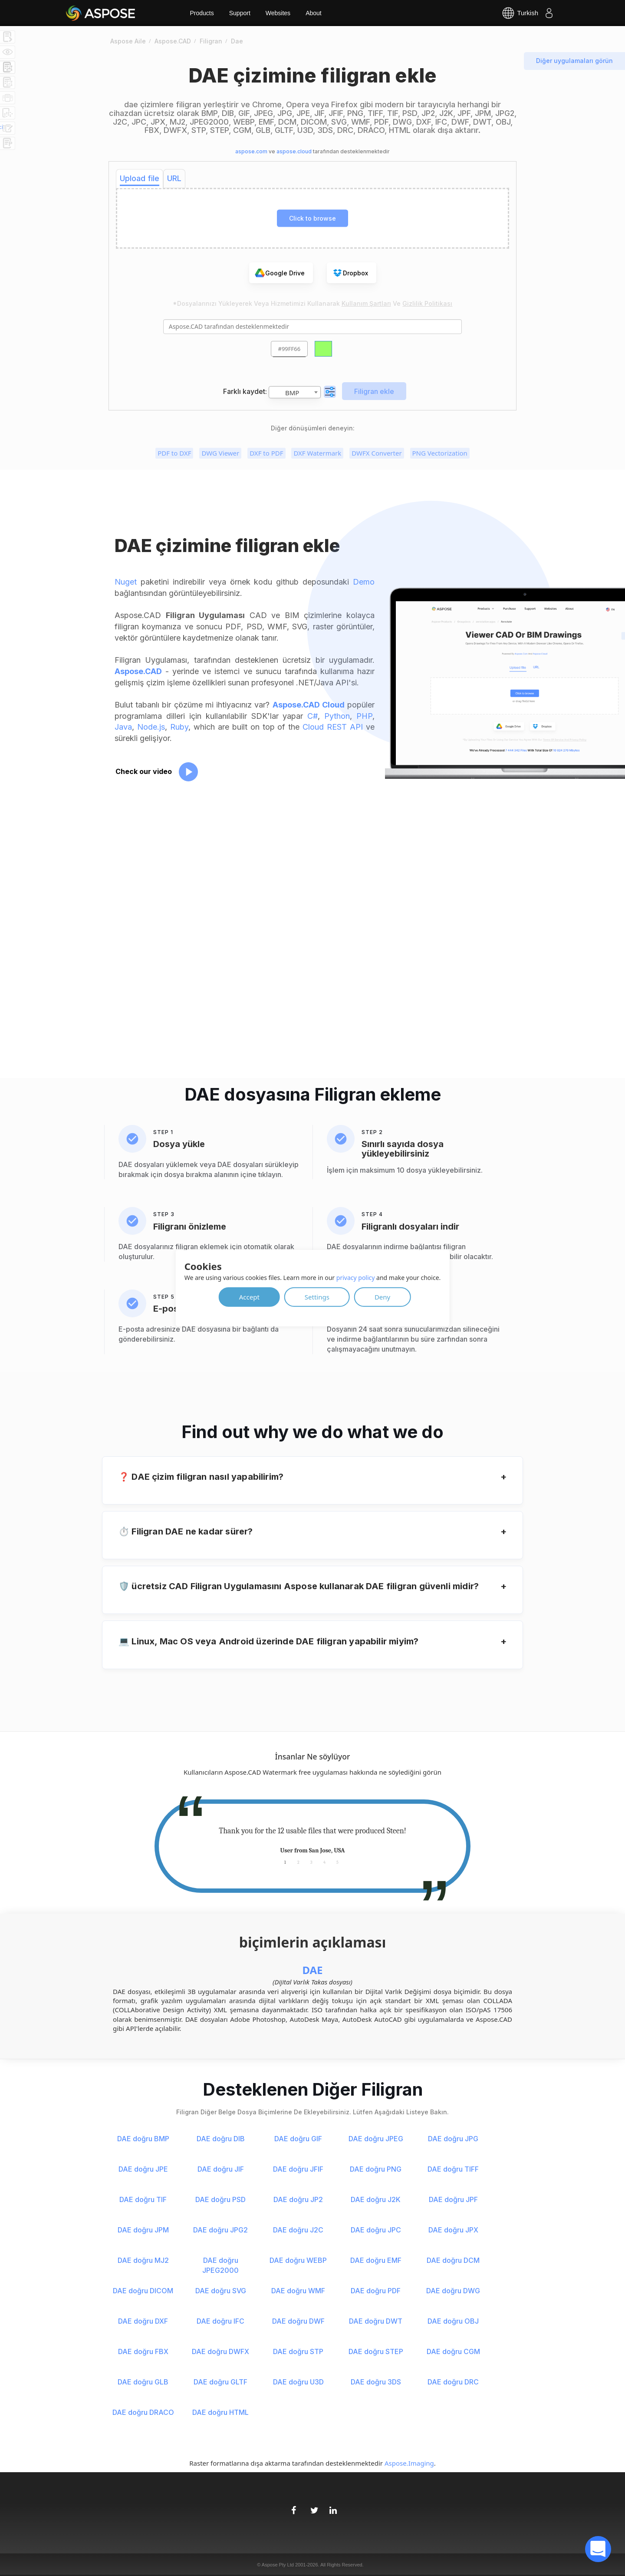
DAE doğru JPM (143, 2229)
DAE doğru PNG (375, 2169)
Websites (278, 13)
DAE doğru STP (298, 2351)
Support (239, 13)
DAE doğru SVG (220, 2290)
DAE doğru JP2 (298, 2199)
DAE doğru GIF (298, 2138)
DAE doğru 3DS (376, 2382)
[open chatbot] (598, 2549)
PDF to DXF (174, 453)
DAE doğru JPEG (376, 2138)
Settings (317, 1296)
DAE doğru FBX (143, 2351)
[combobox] (295, 392)
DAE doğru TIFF (453, 2169)
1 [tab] (285, 1862)
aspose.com (251, 151)
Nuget (126, 581)
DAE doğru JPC (376, 2229)
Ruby (179, 726)
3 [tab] (311, 1862)
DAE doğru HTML (220, 2412)
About (314, 13)
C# (312, 716)
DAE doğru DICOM (143, 2290)
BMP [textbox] (292, 392)
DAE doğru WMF (298, 2290)
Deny (382, 1296)
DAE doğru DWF (298, 2321)
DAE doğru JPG (453, 2138)
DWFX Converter (376, 453)
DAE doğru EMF (375, 2260)
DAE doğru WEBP (298, 2260)
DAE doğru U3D (298, 2382)
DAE (312, 1970)
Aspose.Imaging (409, 2463)
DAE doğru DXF (143, 2321)
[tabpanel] (312, 1840)
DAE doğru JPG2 (220, 2229)
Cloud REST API (333, 726)
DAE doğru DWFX (220, 2351)
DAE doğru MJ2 (143, 2260)
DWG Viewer (220, 453)
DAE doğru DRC (453, 2382)
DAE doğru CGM (453, 2351)
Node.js (151, 726)
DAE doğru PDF (376, 2290)
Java (123, 726)
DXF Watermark (317, 453)
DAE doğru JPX (453, 2229)
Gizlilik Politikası (427, 303)
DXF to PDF (266, 453)
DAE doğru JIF (220, 2169)
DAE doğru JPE (143, 2169)
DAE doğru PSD (220, 2199)
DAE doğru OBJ (453, 2321)
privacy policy (355, 1277)
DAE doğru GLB (143, 2382)
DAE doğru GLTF (220, 2382)
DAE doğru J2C (298, 2229)
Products (202, 13)
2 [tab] (298, 1862)
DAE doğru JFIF (298, 2169)
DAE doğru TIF (143, 2199)
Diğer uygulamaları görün (574, 60)
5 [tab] (337, 1862)
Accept (249, 1296)
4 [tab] (324, 1862)
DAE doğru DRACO (143, 2412)
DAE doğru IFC (220, 2321)
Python (337, 716)
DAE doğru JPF (453, 2199)
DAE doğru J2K (376, 2199)
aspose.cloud (294, 151)
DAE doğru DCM (453, 2260)
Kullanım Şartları (366, 303)
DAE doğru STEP (376, 2351)
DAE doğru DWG (453, 2290)
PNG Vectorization (439, 453)
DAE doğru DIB (221, 2138)
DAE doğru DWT (375, 2321)
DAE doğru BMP (143, 2138)
